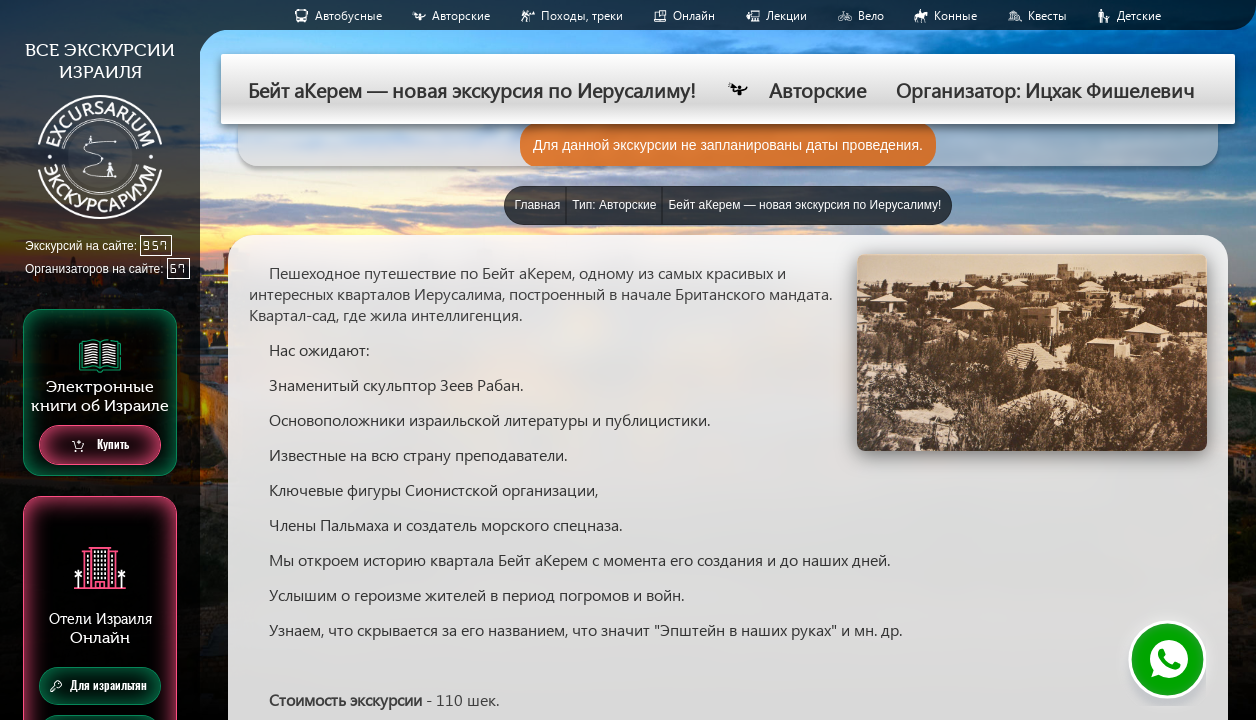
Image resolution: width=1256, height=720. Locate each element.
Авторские (461, 15)
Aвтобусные (348, 15)
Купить (100, 445)
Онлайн (694, 15)
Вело (871, 15)
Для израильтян (98, 686)
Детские (1139, 15)
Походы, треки (582, 15)
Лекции (786, 15)
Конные (955, 15)
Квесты (1047, 15)
